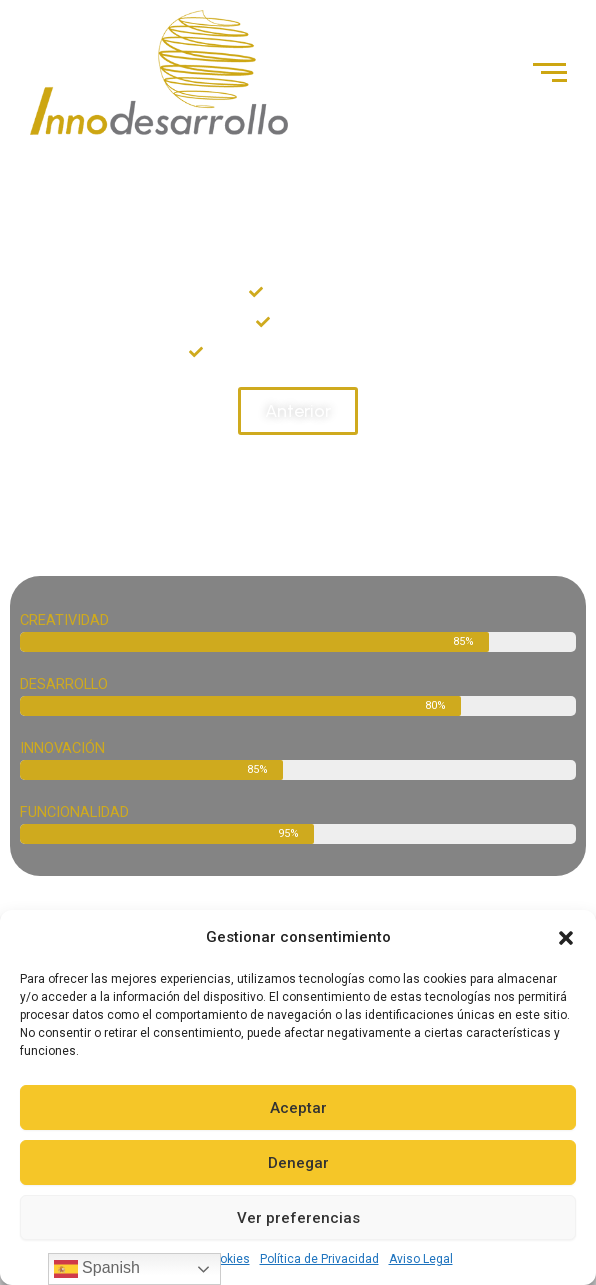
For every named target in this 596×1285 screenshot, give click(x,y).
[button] (566, 938)
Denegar (298, 1163)
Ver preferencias (298, 1218)
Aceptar (298, 1108)
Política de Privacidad (319, 1259)
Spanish (97, 1269)
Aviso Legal (421, 1259)
